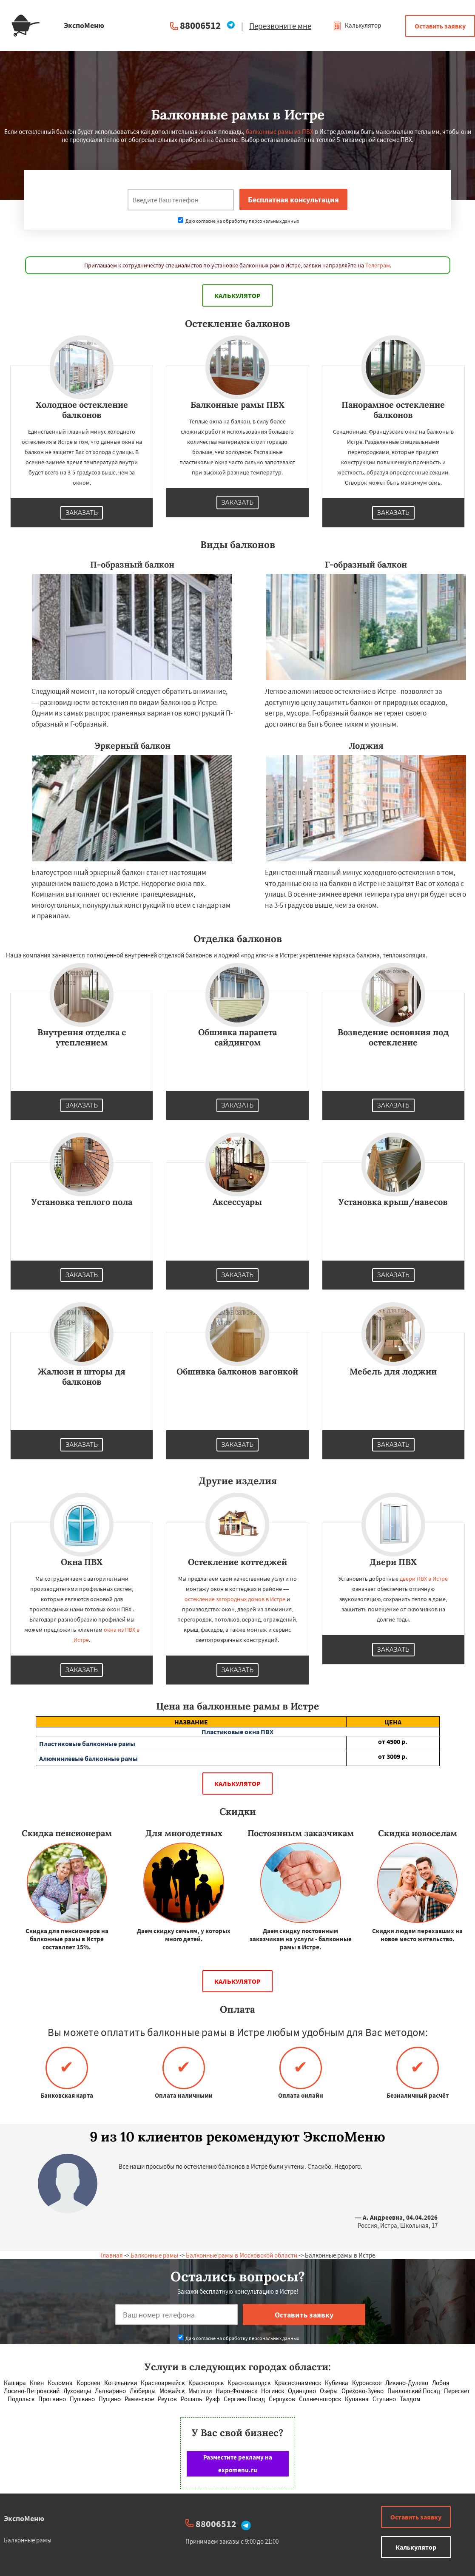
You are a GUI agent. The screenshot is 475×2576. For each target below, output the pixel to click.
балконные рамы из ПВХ (279, 132)
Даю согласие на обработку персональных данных (238, 221)
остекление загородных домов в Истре (235, 1599)
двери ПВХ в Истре (424, 1578)
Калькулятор (357, 25)
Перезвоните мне (280, 26)
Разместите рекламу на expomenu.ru (237, 2463)
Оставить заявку (440, 26)
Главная (111, 2255)
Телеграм (377, 265)
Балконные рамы (154, 2255)
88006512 (200, 25)
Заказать (81, 513)
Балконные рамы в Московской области (241, 2255)
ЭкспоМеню (24, 2518)
